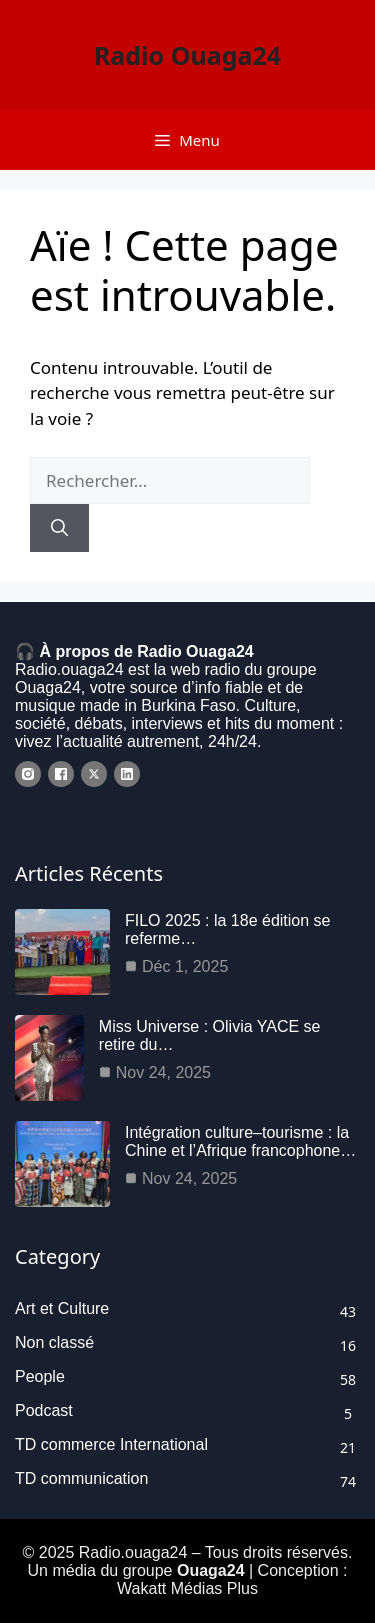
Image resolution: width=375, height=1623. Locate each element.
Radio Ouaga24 (187, 55)
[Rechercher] (59, 528)
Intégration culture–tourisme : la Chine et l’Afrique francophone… (240, 1141)
